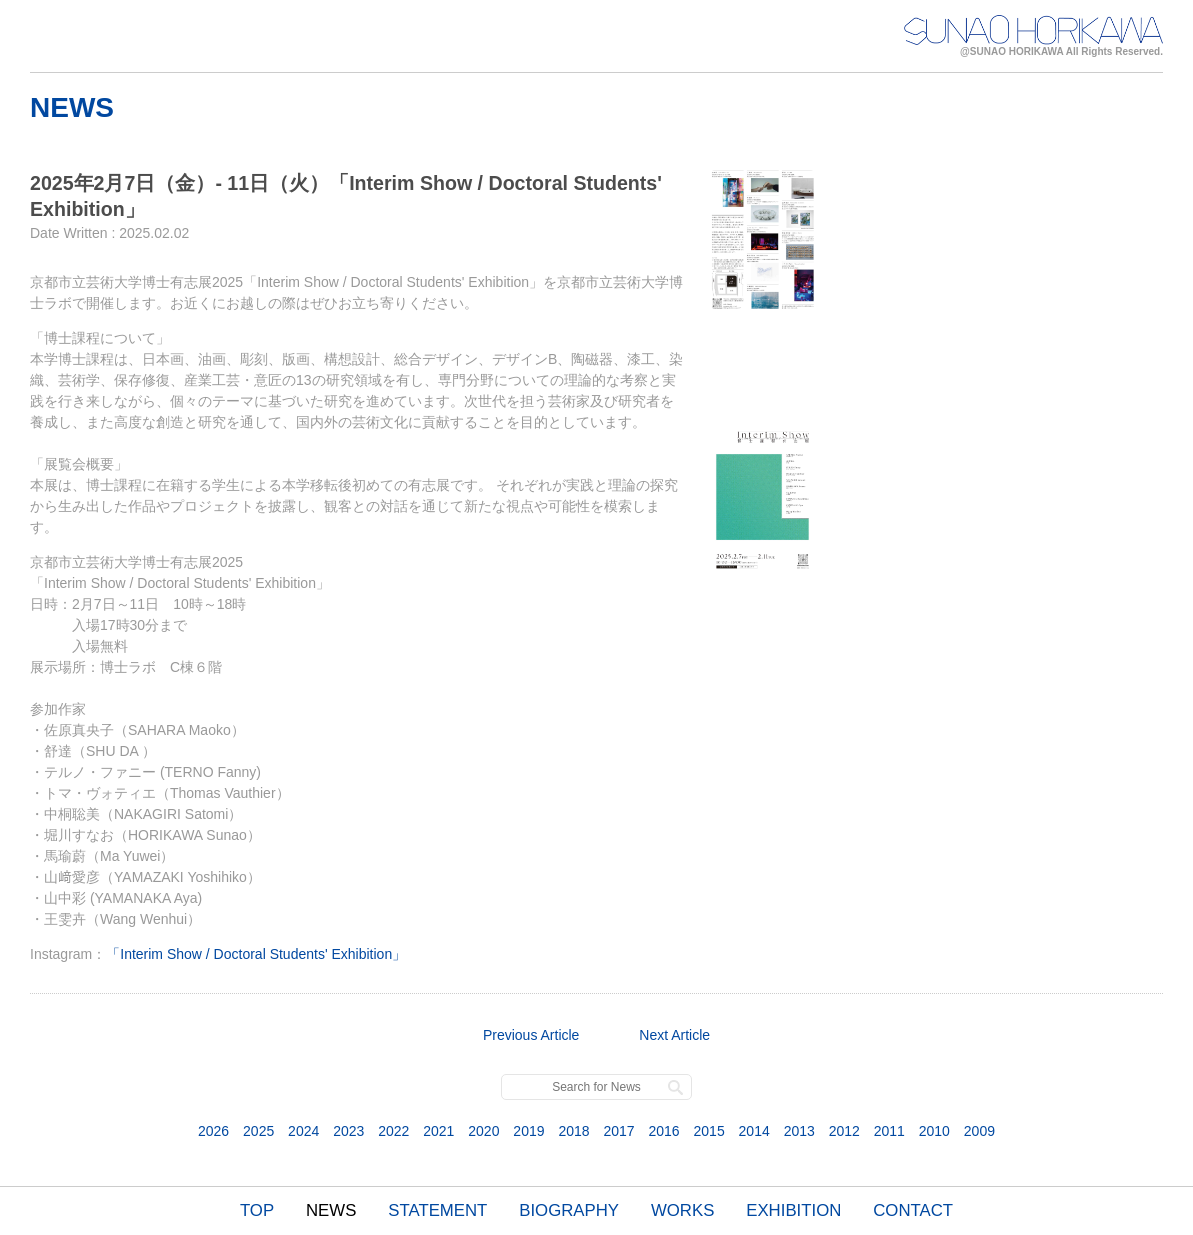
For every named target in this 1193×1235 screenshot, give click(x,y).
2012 (844, 1131)
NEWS (331, 1210)
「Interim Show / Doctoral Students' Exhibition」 (256, 954)
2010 (934, 1131)
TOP (257, 1210)
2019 (528, 1131)
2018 (573, 1131)
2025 (258, 1131)
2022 (393, 1131)
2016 (663, 1131)
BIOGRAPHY (569, 1210)
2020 (483, 1131)
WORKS (682, 1210)
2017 (618, 1131)
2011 (889, 1131)
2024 (303, 1131)
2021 (438, 1131)
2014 (754, 1131)
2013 (799, 1131)
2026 (213, 1131)
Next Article (674, 1035)
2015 (709, 1131)
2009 (979, 1131)
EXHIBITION (793, 1210)
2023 (348, 1131)
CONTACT (913, 1210)
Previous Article (531, 1035)
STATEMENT (437, 1210)
